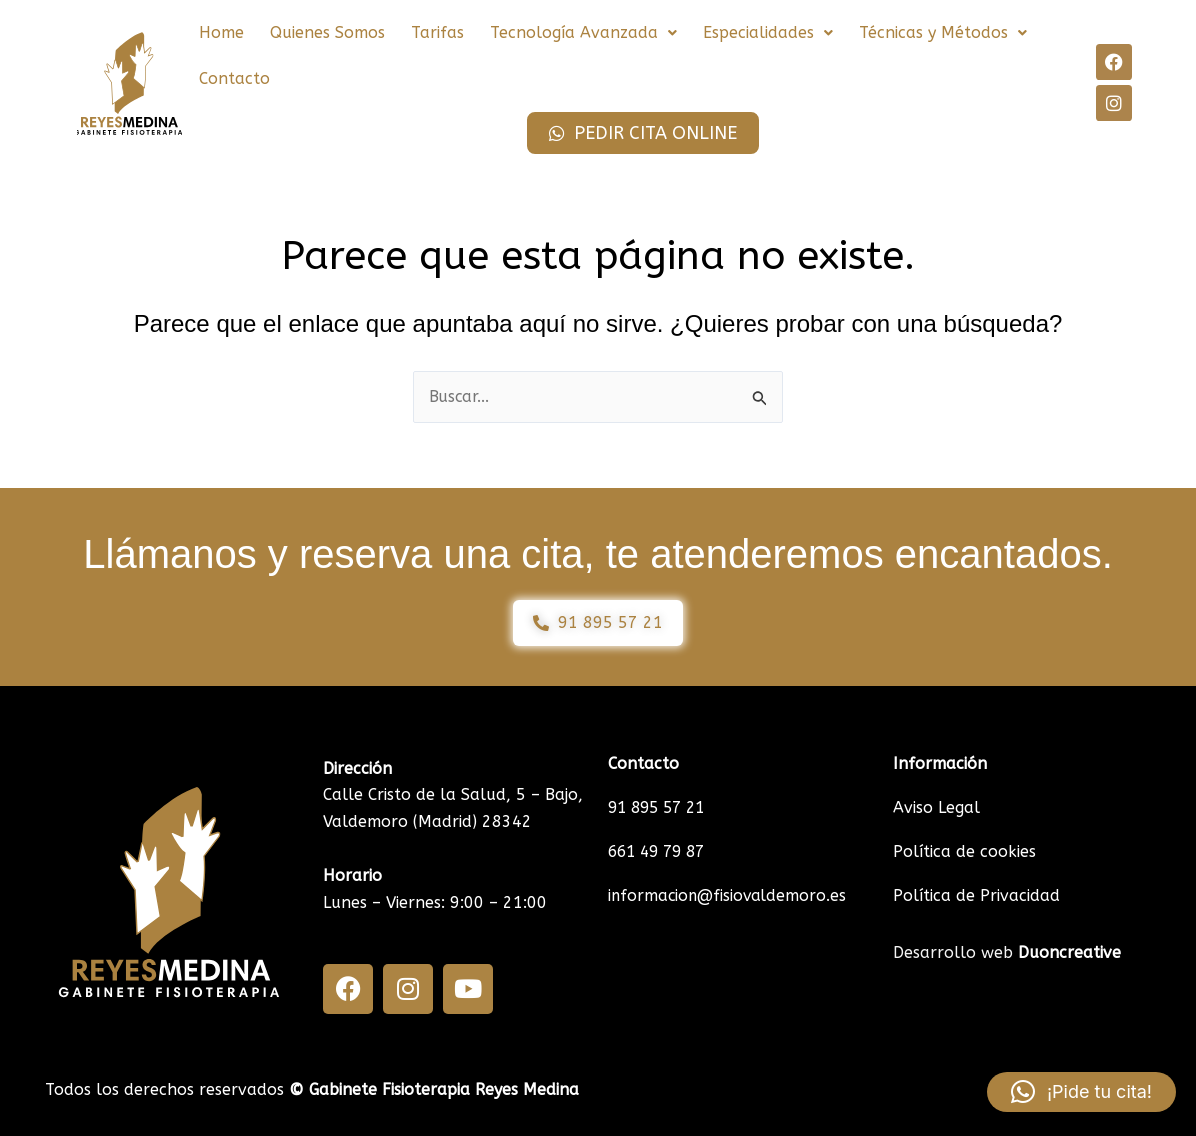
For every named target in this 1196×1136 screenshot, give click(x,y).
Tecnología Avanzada (583, 32)
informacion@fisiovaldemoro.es (729, 895)
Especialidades (768, 32)
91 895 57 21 (660, 807)
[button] (583, 33)
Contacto (234, 78)
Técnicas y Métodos (943, 32)
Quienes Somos (327, 32)
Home (221, 32)
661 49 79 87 (660, 851)
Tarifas (437, 32)
